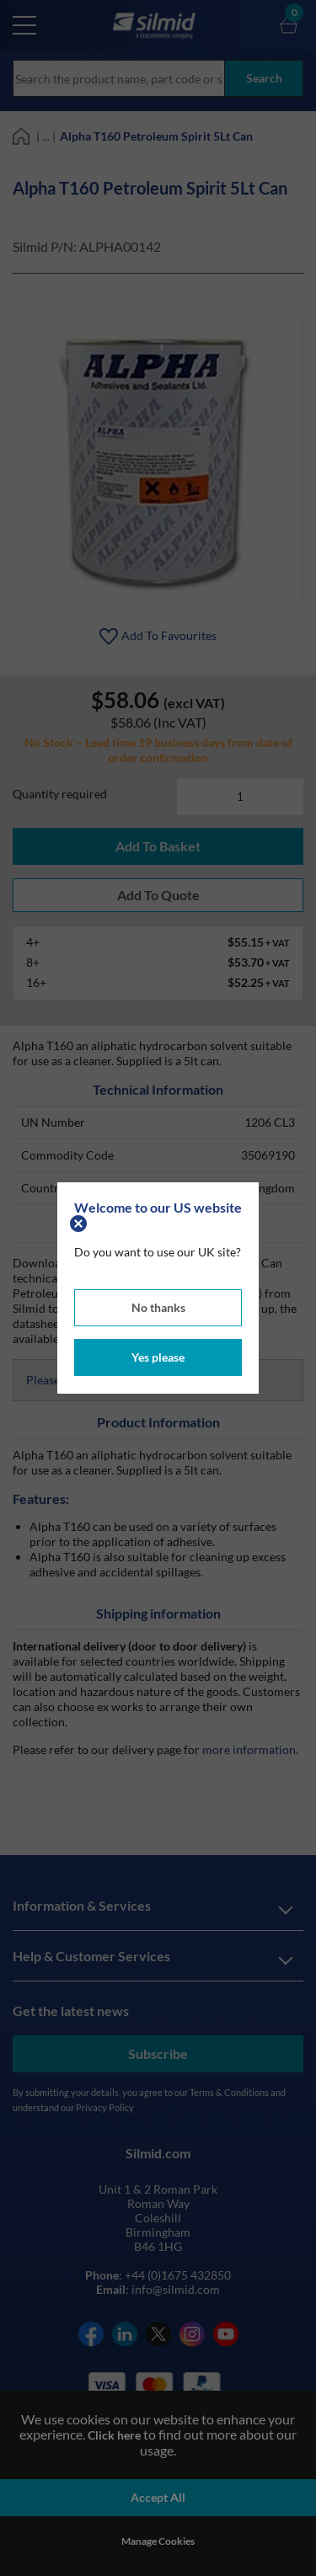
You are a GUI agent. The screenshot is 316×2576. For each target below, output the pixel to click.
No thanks (158, 1307)
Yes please (158, 1357)
